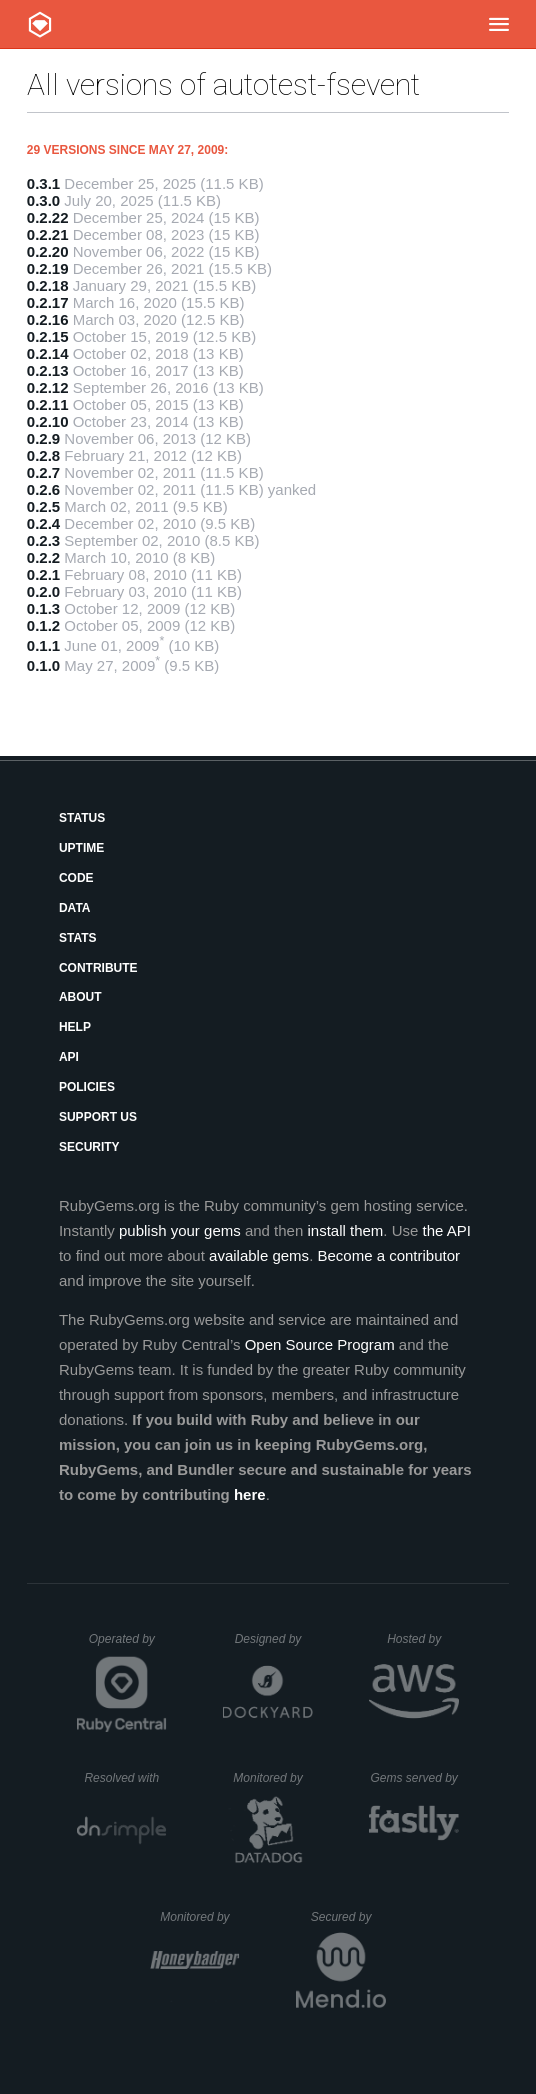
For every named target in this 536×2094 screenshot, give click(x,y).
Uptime (81, 848)
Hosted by (423, 1639)
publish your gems (180, 1230)
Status (82, 818)
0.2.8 (43, 455)
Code (76, 878)
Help (75, 1027)
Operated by (128, 1646)
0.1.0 (43, 665)
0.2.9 (43, 438)
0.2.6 (43, 489)
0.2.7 (43, 472)
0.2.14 (48, 353)
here (250, 1494)
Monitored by (273, 1778)
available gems (259, 1255)
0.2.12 (48, 387)
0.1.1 (43, 645)
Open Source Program (320, 1344)
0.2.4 (43, 523)
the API (447, 1230)
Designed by (274, 1639)
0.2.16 (48, 319)
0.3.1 (43, 183)
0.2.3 (43, 540)
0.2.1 (43, 574)
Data (75, 908)
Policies (87, 1087)
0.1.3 (43, 608)
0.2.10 (48, 421)
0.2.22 (48, 217)
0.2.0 (43, 591)
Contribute (98, 968)
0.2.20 (48, 251)
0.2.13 (48, 370)
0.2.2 (43, 557)
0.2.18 (48, 285)
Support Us (98, 1117)
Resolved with (125, 1778)
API (69, 1057)
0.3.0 (43, 200)
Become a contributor (388, 1255)
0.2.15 (48, 336)
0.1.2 (43, 625)
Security (89, 1147)
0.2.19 (48, 268)
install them (345, 1230)
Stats (78, 938)
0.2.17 (48, 302)
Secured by (348, 1917)
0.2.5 (43, 506)
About (80, 997)
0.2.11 (48, 404)
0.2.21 (48, 234)
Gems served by (414, 1778)
